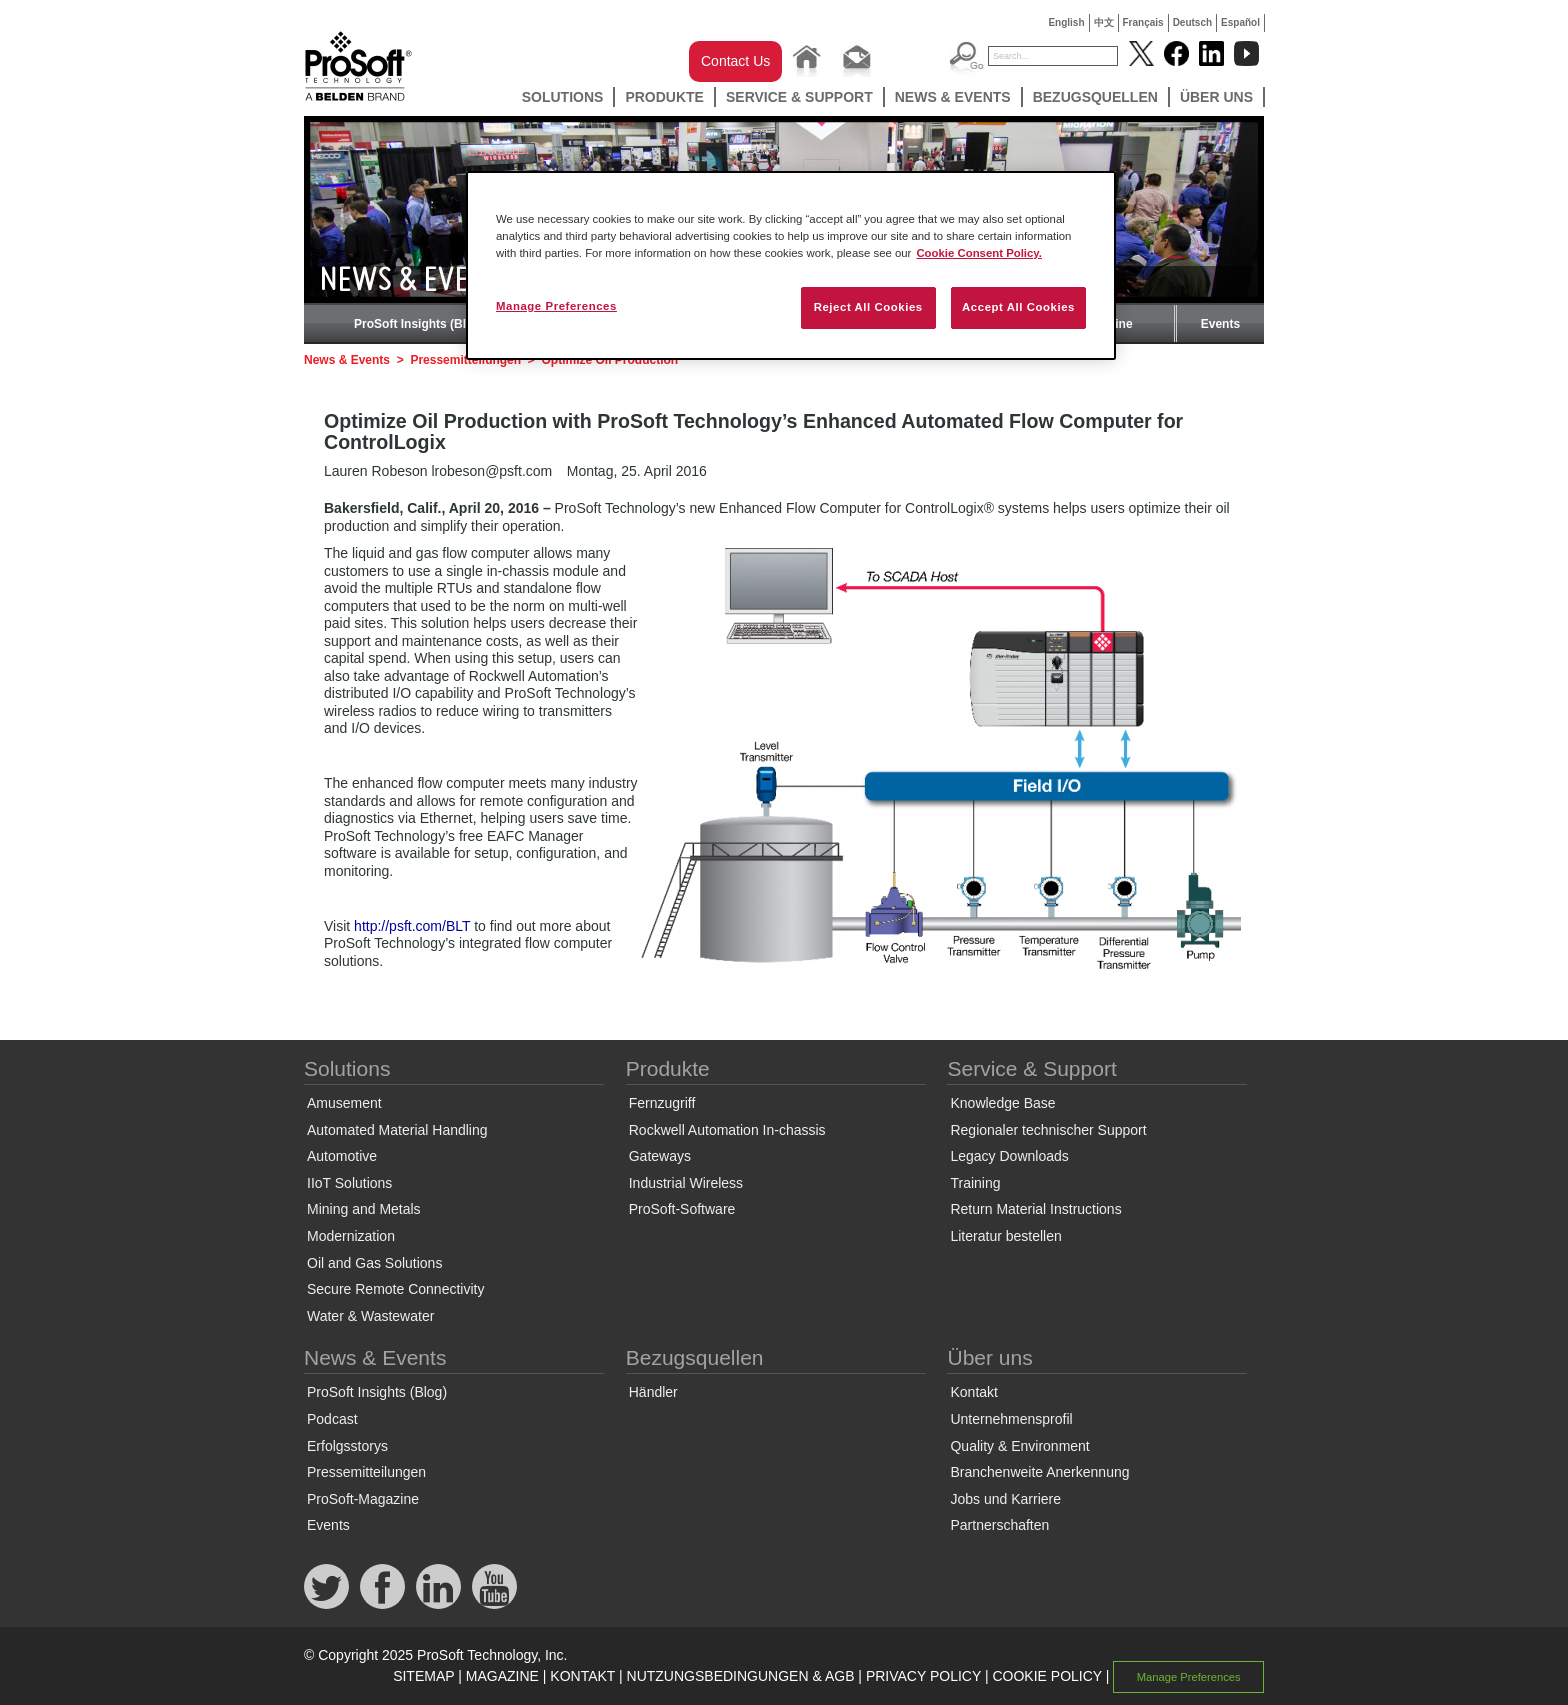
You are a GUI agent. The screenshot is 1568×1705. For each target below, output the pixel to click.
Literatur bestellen (1005, 1236)
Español (1240, 22)
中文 (1104, 22)
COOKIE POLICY (1046, 1676)
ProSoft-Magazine (363, 1499)
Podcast (332, 1419)
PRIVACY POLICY (923, 1676)
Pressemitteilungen (366, 1472)
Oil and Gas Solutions (374, 1263)
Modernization (351, 1236)
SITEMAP (423, 1676)
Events (1220, 324)
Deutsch (1192, 22)
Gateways (660, 1156)
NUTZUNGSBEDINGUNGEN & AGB (741, 1676)
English (1066, 22)
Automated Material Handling (397, 1130)
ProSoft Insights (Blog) (419, 324)
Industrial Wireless (686, 1183)
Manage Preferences (1189, 1677)
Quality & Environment (1019, 1446)
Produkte (664, 97)
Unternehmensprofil (1011, 1419)
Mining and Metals (364, 1209)
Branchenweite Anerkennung (1039, 1472)
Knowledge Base (1002, 1103)
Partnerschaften (999, 1525)
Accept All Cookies (1018, 307)
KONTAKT (582, 1676)
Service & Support (799, 97)
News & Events (953, 97)
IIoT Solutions (349, 1183)
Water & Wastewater (370, 1316)
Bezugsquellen (1095, 97)
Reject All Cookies (868, 307)
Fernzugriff (662, 1103)
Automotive (342, 1156)
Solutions (563, 97)
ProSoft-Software (682, 1209)
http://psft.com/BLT (412, 926)
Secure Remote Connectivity (395, 1289)
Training (975, 1183)
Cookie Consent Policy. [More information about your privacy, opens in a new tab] (979, 253)
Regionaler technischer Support (1048, 1130)
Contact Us (735, 61)
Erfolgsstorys (347, 1446)
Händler (653, 1392)
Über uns (1216, 97)
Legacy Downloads (1009, 1156)
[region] (791, 265)
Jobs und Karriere (1005, 1499)
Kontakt (973, 1392)
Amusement (344, 1103)
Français (1143, 22)
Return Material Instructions (1035, 1209)
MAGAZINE (502, 1676)
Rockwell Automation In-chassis (727, 1130)
